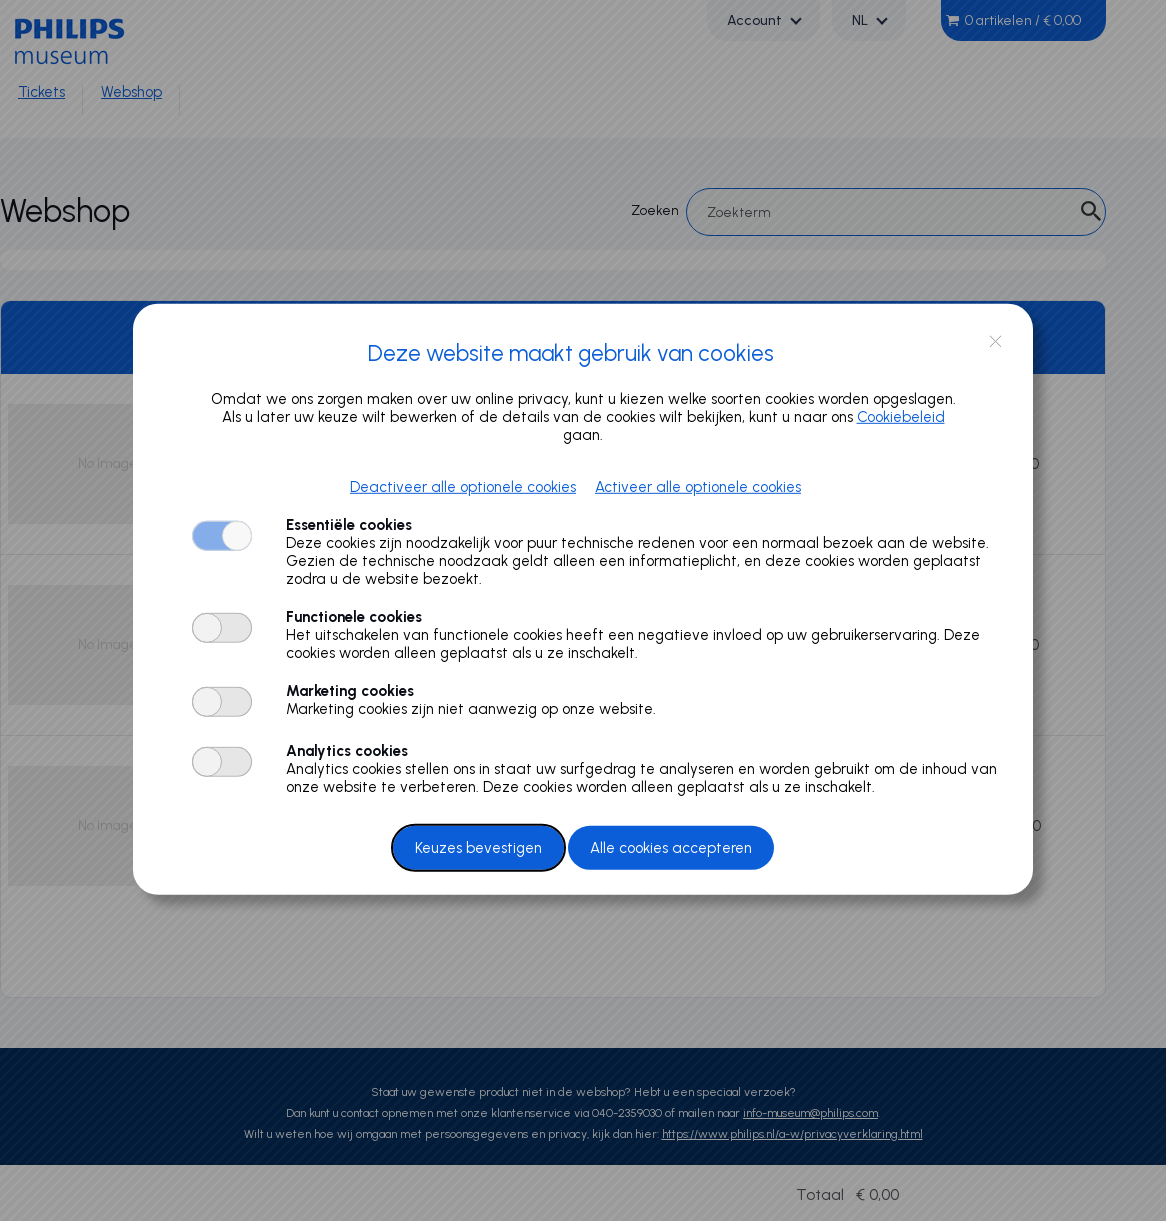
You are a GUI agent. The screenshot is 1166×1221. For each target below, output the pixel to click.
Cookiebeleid (901, 417)
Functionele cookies (354, 617)
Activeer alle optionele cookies (698, 487)
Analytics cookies (347, 751)
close (995, 341)
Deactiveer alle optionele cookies (463, 487)
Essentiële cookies (349, 525)
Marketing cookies (350, 691)
